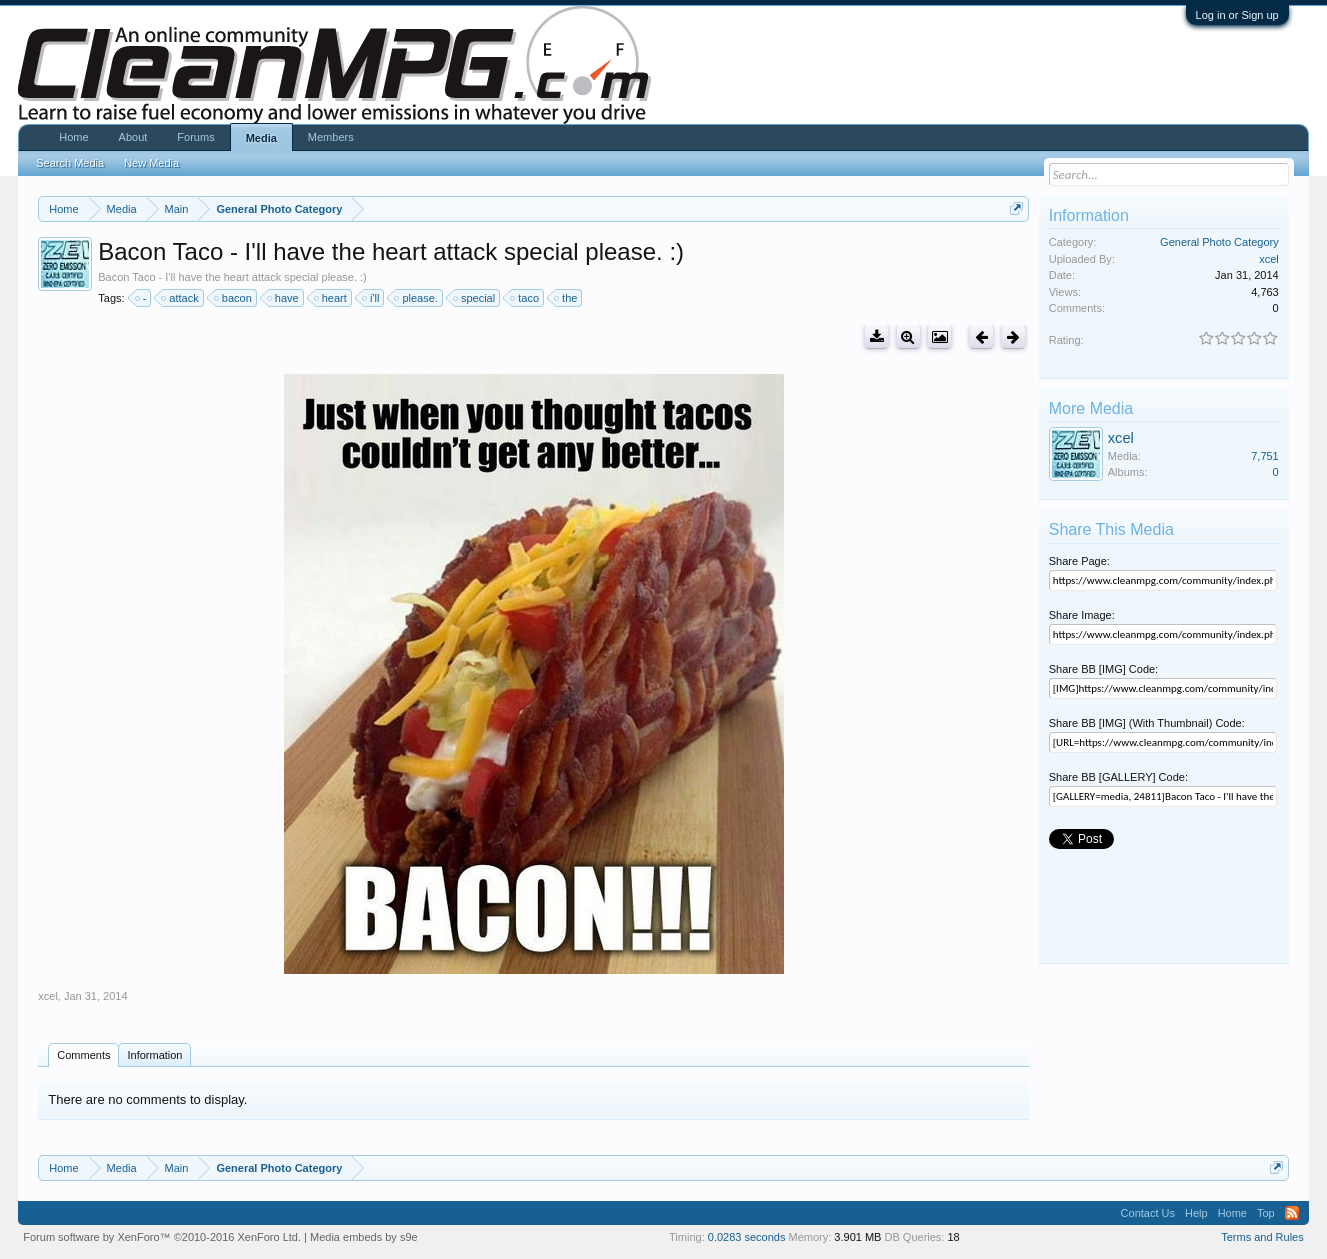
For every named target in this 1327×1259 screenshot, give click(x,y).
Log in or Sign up (1237, 15)
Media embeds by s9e (364, 1237)
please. (416, 298)
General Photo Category (1219, 242)
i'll (371, 298)
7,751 (1265, 456)
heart (331, 298)
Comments (83, 1055)
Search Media (70, 163)
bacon (234, 298)
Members (331, 137)
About (133, 137)
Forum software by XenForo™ (162, 1237)
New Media (151, 163)
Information (154, 1055)
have (284, 298)
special (475, 298)
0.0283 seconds (747, 1237)
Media (261, 138)
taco (525, 298)
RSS (1292, 1213)
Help (1196, 1213)
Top (1266, 1213)
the (566, 298)
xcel (48, 996)
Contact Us (1148, 1213)
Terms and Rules (1262, 1237)
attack (180, 298)
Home (73, 137)
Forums (195, 137)
